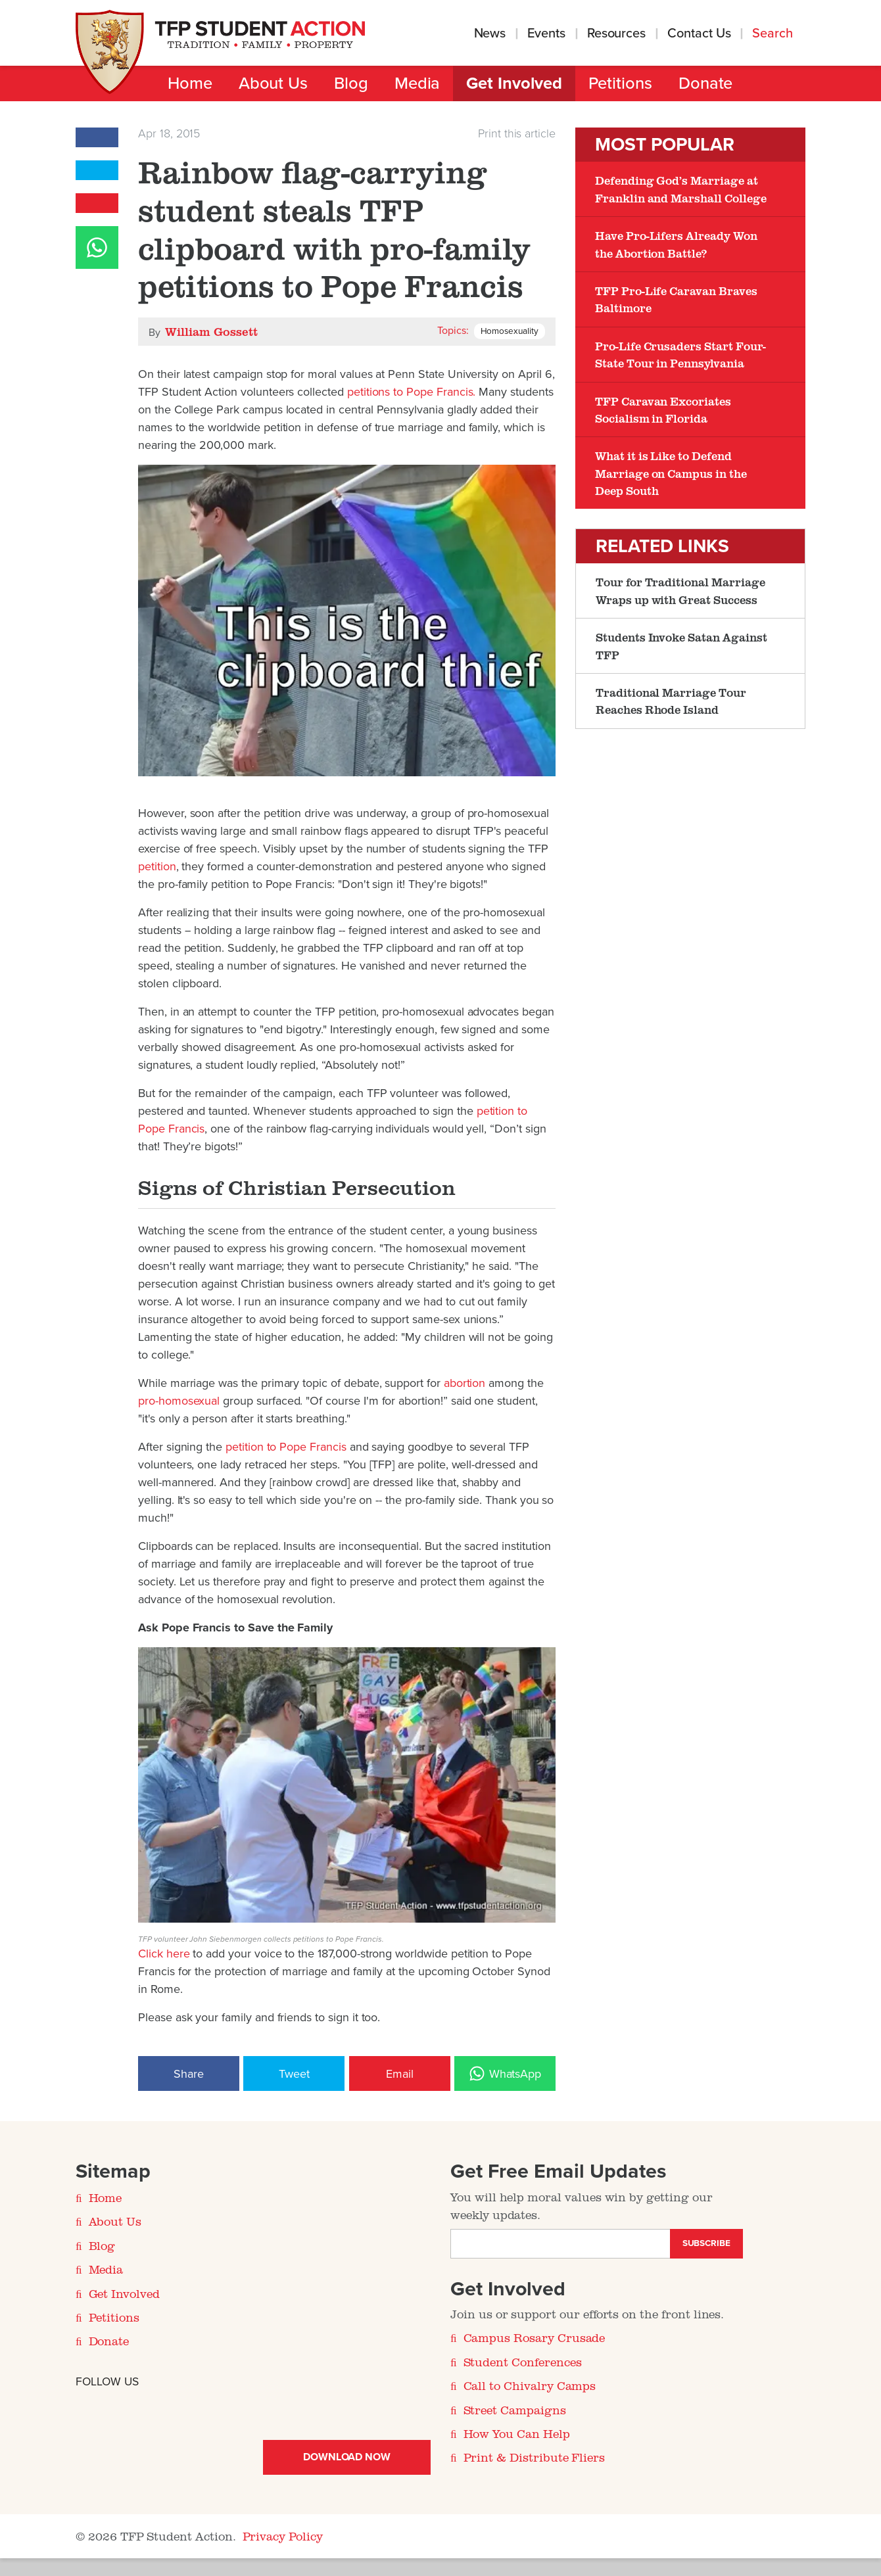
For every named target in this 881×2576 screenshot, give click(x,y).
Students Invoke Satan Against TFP (681, 645)
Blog (351, 83)
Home (190, 83)
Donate (706, 83)
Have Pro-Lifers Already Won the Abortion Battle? (676, 243)
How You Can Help (517, 2433)
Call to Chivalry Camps (530, 2385)
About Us (273, 83)
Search (774, 33)
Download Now (347, 2457)
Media (417, 83)
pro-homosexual (180, 1400)
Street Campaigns (515, 2410)
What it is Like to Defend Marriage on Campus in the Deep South (671, 473)
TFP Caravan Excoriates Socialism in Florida (663, 409)
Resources (616, 33)
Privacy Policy (283, 2536)
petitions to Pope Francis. (411, 392)
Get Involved (513, 83)
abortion (465, 1383)
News (490, 33)
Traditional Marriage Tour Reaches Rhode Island (671, 700)
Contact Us (698, 33)
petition (157, 866)
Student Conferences (523, 2362)
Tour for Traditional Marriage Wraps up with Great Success (680, 590)
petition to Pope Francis (286, 1447)
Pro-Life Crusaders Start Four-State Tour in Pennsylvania (680, 354)
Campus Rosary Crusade (535, 2337)
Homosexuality (509, 331)
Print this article (517, 133)
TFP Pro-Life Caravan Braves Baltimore (676, 299)
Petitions (620, 83)
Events (546, 33)
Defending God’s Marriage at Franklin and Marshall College (680, 188)
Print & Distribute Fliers (535, 2457)
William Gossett (211, 331)
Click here (163, 1953)
